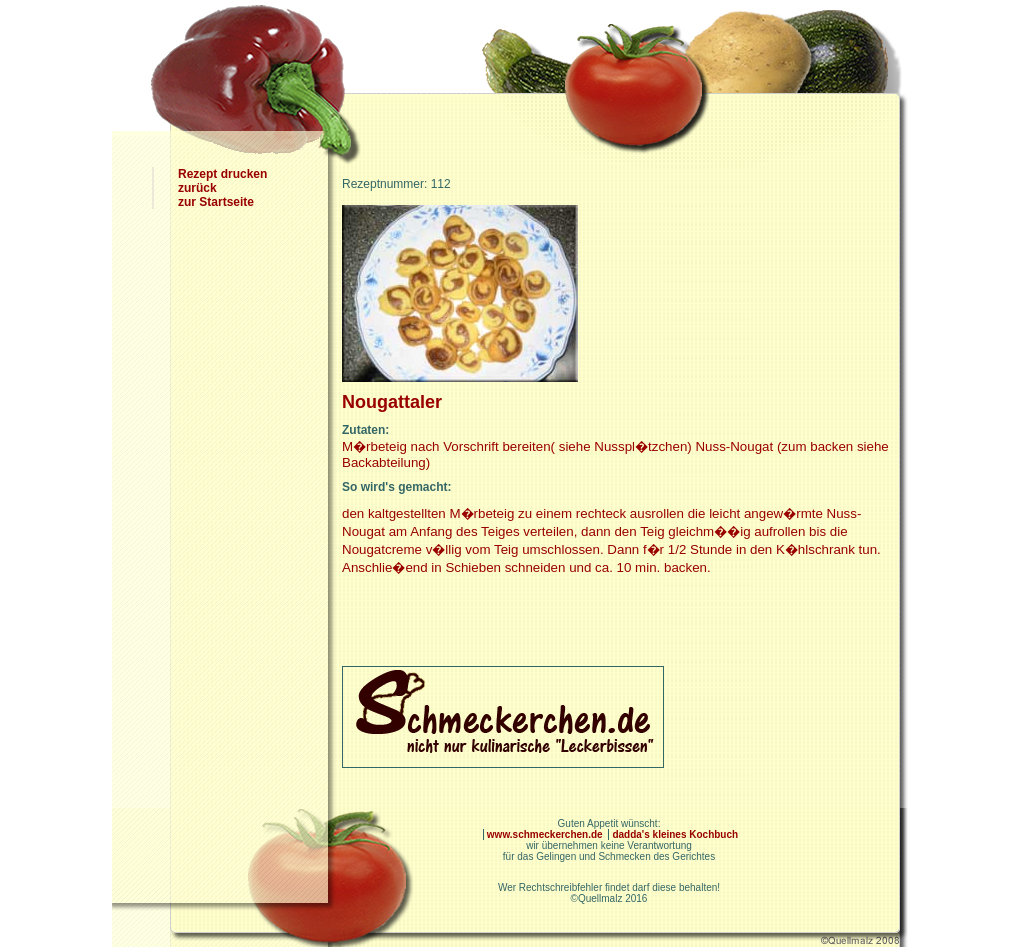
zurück (197, 188)
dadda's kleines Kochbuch (675, 834)
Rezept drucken (222, 174)
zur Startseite (216, 202)
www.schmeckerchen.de (546, 834)
